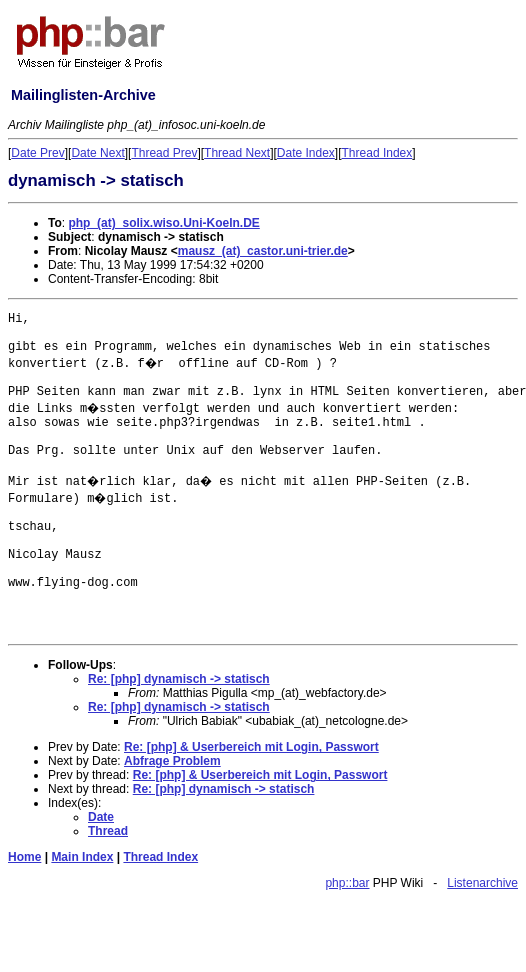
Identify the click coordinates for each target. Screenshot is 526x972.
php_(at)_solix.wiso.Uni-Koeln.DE (163, 223)
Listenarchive (482, 883)
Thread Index (377, 153)
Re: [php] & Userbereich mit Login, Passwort (251, 747)
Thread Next (237, 153)
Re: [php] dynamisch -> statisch (179, 679)
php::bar (347, 883)
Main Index (82, 857)
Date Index (306, 153)
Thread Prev (164, 153)
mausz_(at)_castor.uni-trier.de (263, 251)
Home (24, 857)
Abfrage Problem (172, 761)
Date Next (97, 153)
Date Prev (37, 153)
